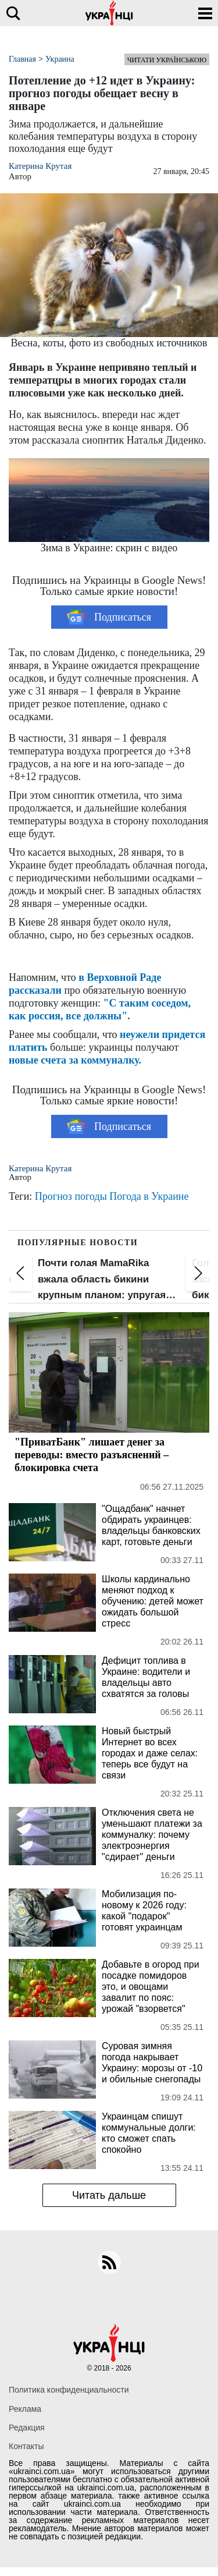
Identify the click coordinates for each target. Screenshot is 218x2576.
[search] (13, 13)
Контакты (26, 2446)
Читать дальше (109, 2195)
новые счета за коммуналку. (75, 1060)
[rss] (109, 2262)
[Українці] (109, 13)
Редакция (27, 2427)
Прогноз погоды (71, 1196)
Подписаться (109, 617)
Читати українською (166, 60)
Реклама (25, 2409)
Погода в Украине (148, 1196)
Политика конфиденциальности (69, 2389)
